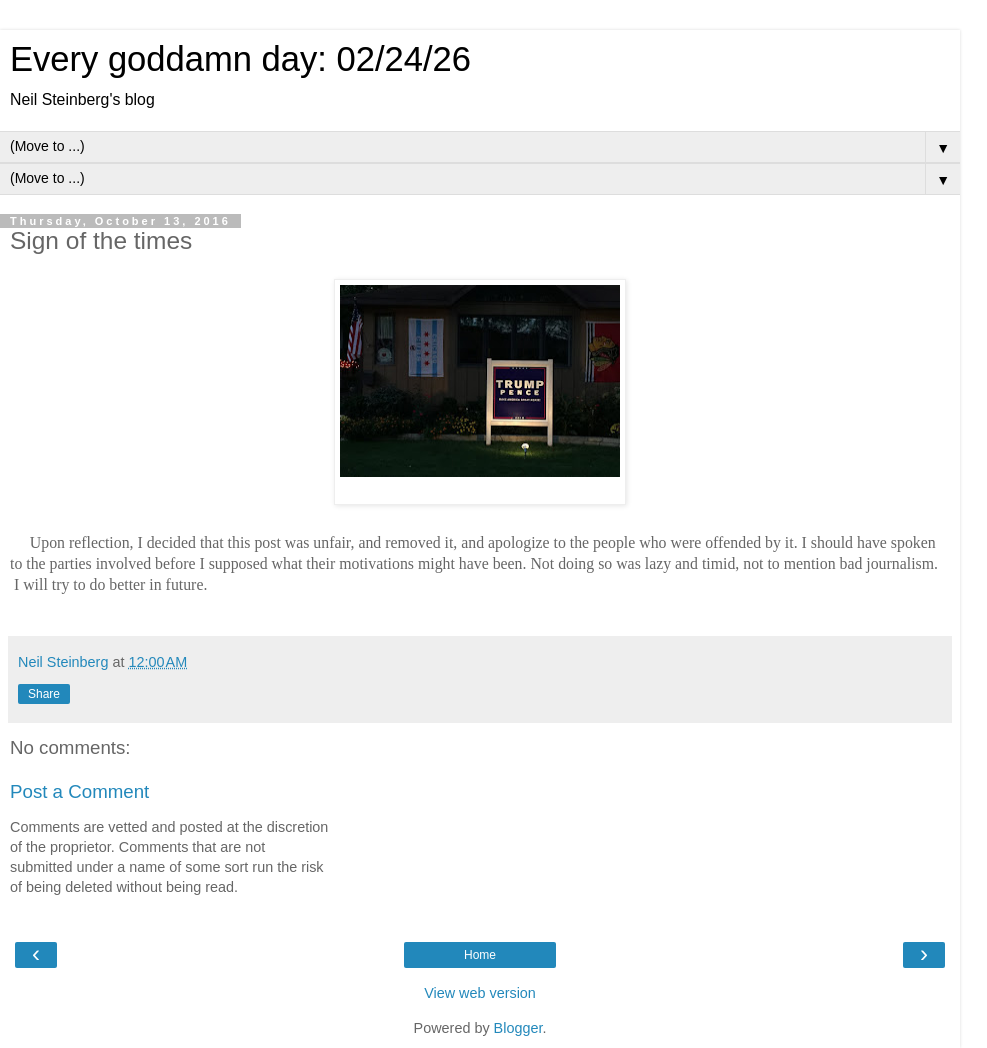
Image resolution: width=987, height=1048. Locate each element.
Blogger (518, 1028)
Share (44, 694)
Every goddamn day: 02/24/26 (240, 59)
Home (480, 955)
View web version (480, 993)
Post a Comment (79, 791)
